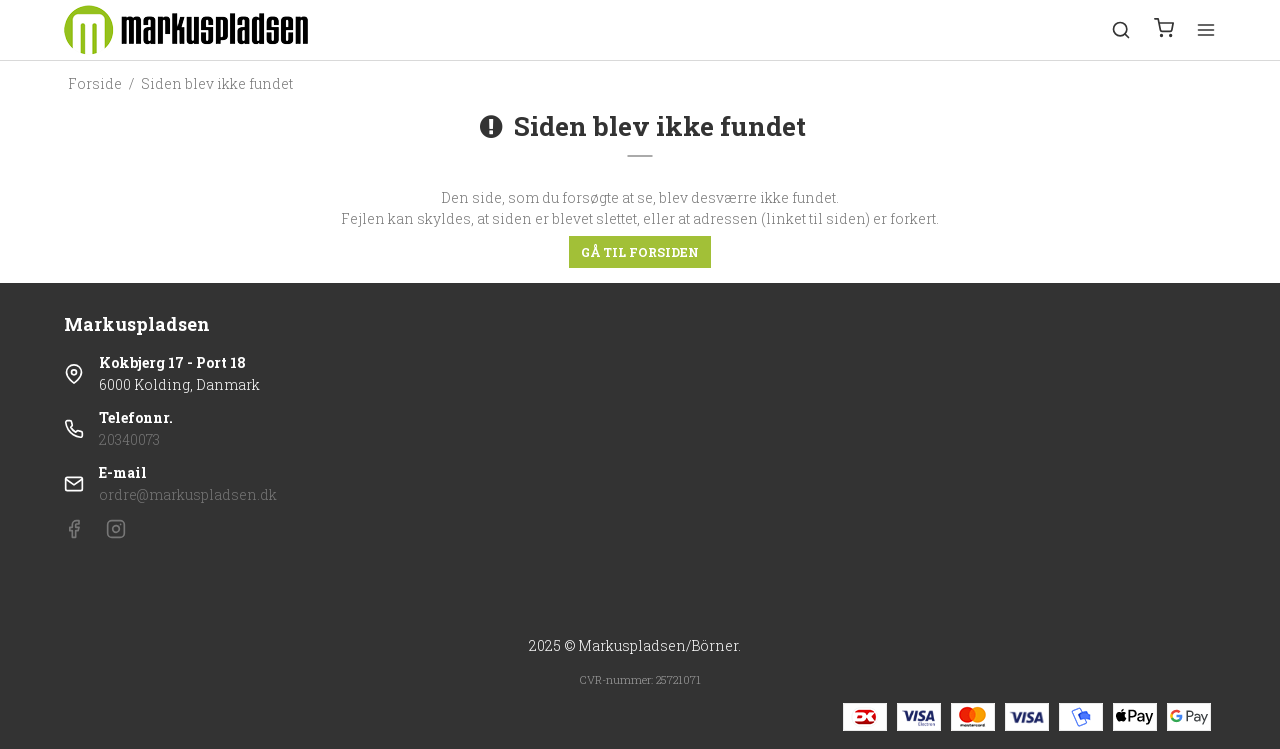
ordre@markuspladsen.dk (188, 494)
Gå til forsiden (640, 252)
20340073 (129, 439)
